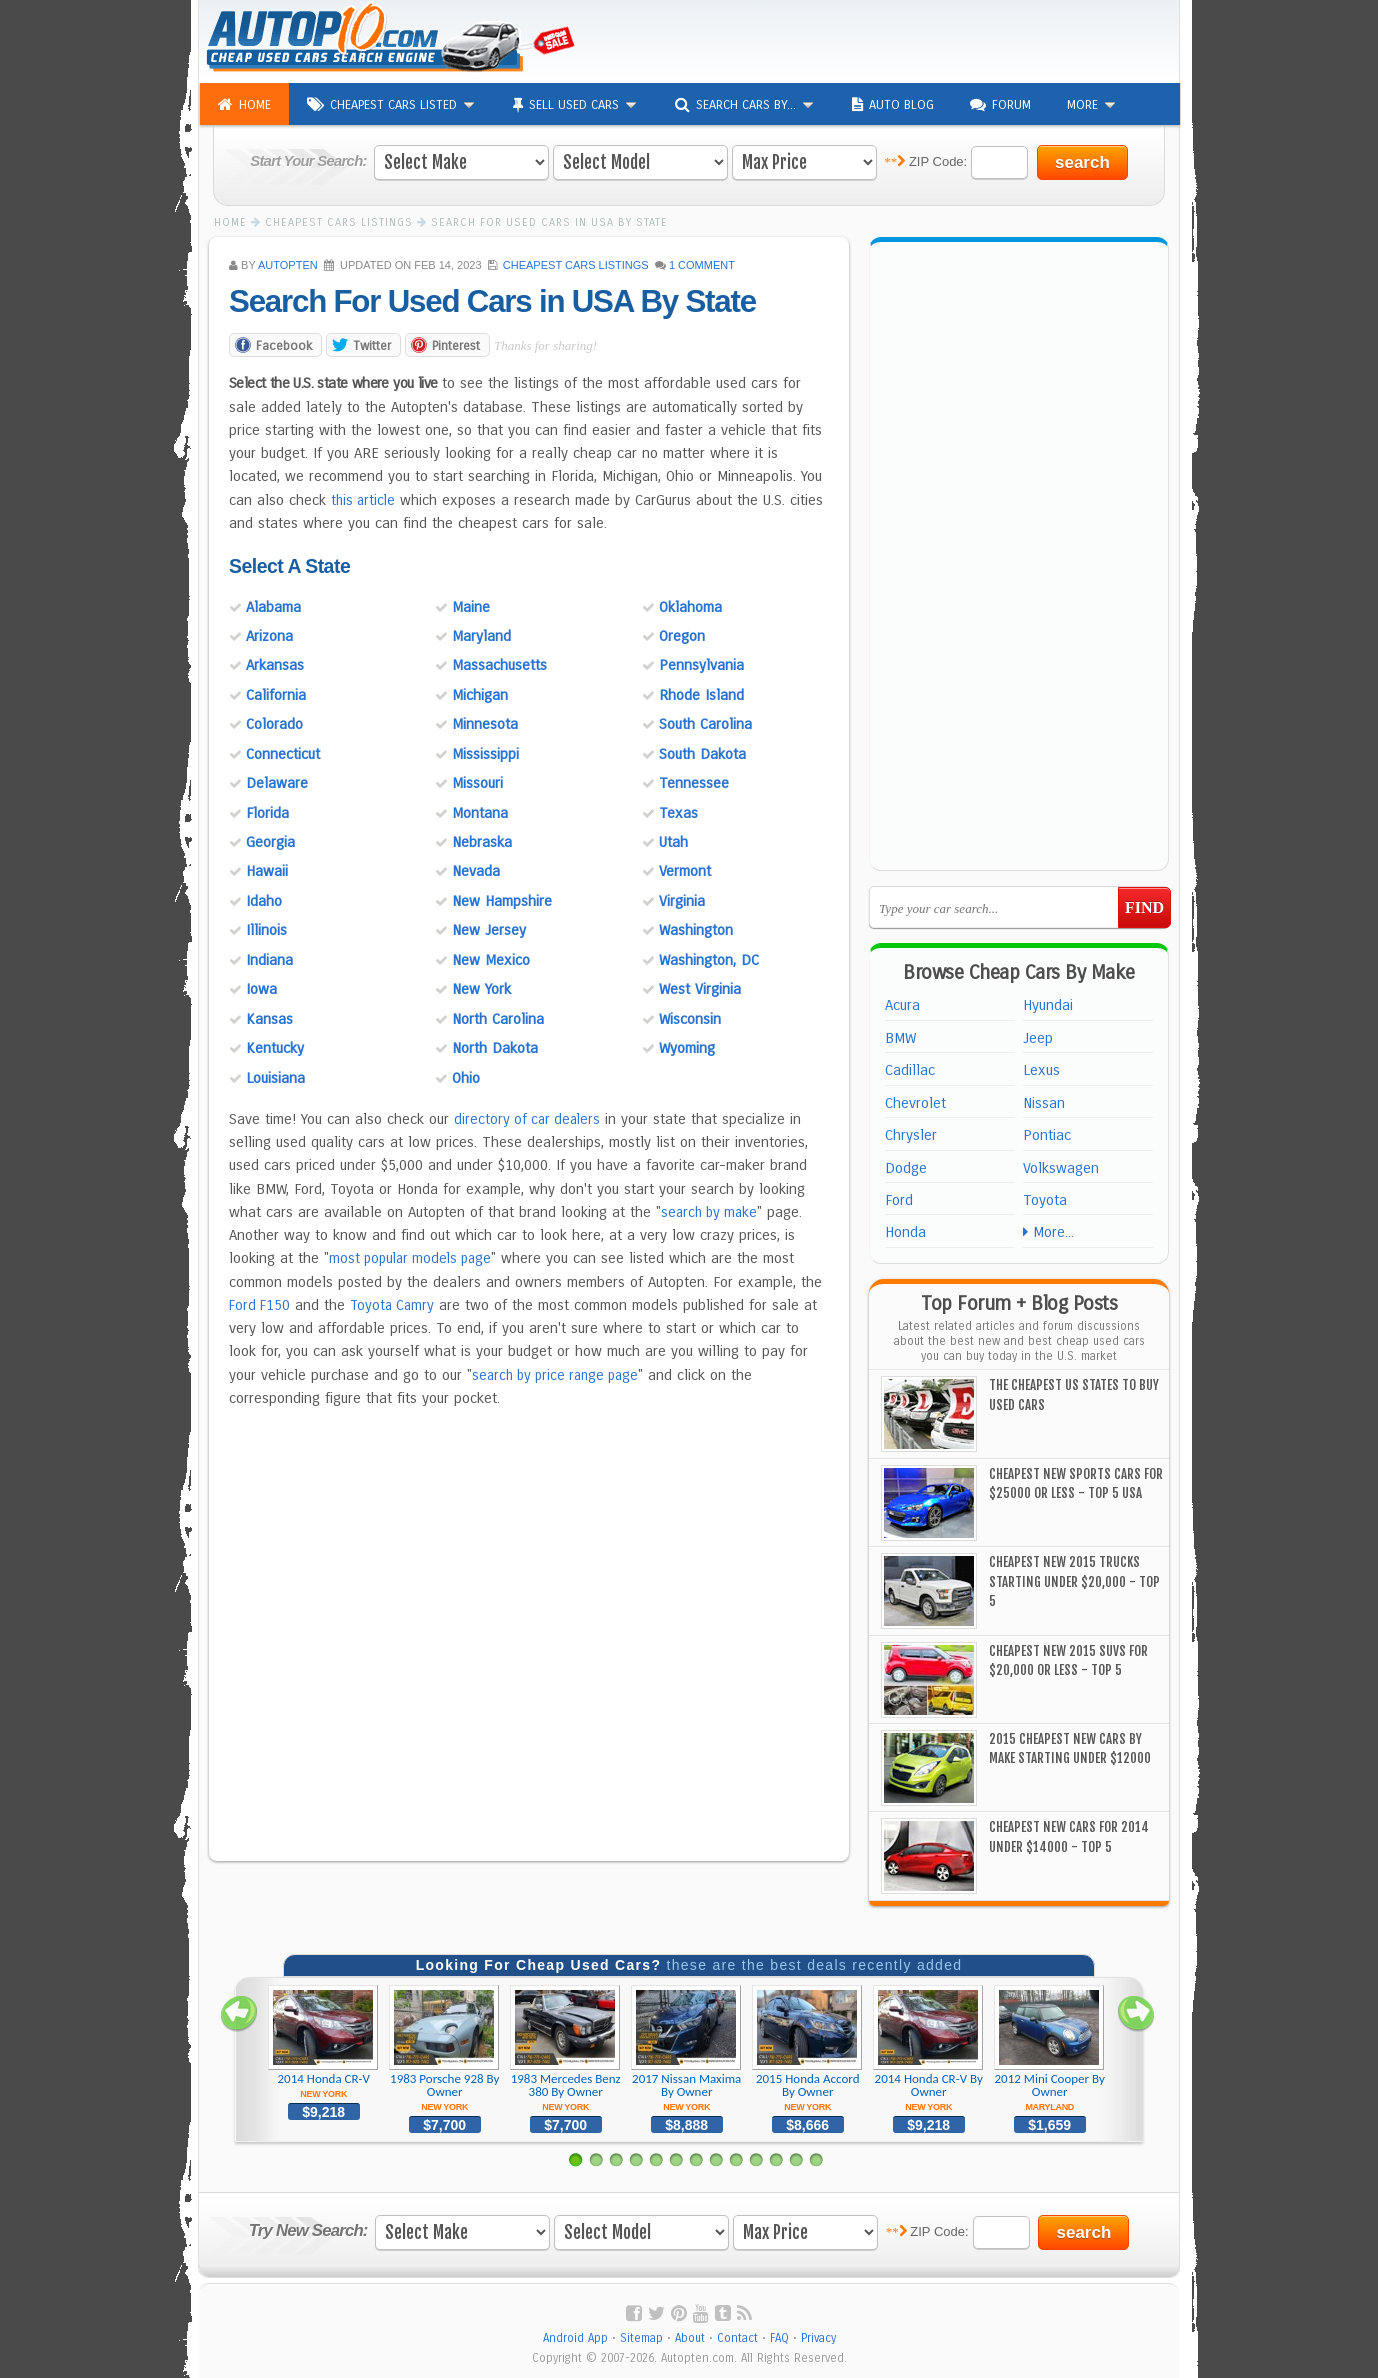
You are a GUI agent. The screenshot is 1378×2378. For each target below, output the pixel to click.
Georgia (270, 841)
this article (365, 499)
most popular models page (415, 1258)
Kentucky (275, 1047)
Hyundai (1048, 1005)
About (690, 2338)
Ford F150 (261, 1304)
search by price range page (561, 1374)
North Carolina (498, 1018)
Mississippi (485, 753)
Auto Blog (893, 105)
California (276, 694)
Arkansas (275, 665)
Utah (673, 841)
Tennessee (694, 782)
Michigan (480, 694)
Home (244, 105)
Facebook (284, 344)
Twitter (372, 344)
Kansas (269, 1018)
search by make (712, 1211)
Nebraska (482, 841)
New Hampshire (502, 900)
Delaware (277, 782)
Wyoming (687, 1047)
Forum (1000, 105)
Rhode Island (701, 694)
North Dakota (495, 1047)
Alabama (273, 606)
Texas (678, 812)
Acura (902, 1005)
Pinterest (456, 344)
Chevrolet (915, 1103)
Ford (899, 1200)
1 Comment (702, 265)
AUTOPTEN (288, 265)
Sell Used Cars (576, 105)
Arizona (269, 635)
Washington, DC (709, 959)
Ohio (466, 1077)
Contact (737, 2338)
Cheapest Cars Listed (392, 105)
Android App (575, 2338)
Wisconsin (690, 1018)
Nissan (1044, 1103)
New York (481, 988)
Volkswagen (1061, 1168)
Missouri (477, 782)
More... (1048, 1232)
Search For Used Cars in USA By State (503, 302)
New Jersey (489, 929)
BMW (900, 1038)
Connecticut (283, 753)
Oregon (682, 635)
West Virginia (700, 988)
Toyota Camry (397, 1304)
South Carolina (705, 723)
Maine (471, 606)
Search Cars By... (745, 105)
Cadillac (910, 1070)
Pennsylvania (701, 665)
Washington (696, 929)
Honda (905, 1232)
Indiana (269, 959)
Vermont (685, 871)
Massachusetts (499, 665)
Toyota (1045, 1200)
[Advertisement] (935, 40)
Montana (480, 812)
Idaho (264, 900)
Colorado (274, 723)
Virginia (682, 900)
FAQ (779, 2338)
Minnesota (485, 723)
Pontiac (1047, 1135)
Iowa (261, 988)
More (1092, 104)
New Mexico (491, 959)
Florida (267, 812)
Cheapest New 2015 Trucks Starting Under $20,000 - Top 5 (1074, 1581)
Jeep (1038, 1038)
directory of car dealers (530, 1118)
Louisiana (275, 1077)
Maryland (481, 635)
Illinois (266, 929)
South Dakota (702, 753)
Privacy (818, 2338)
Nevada (476, 871)
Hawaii (267, 871)
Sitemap (641, 2338)
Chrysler (911, 1135)
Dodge (906, 1168)
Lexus (1041, 1070)
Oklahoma (690, 606)
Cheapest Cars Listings (576, 265)
